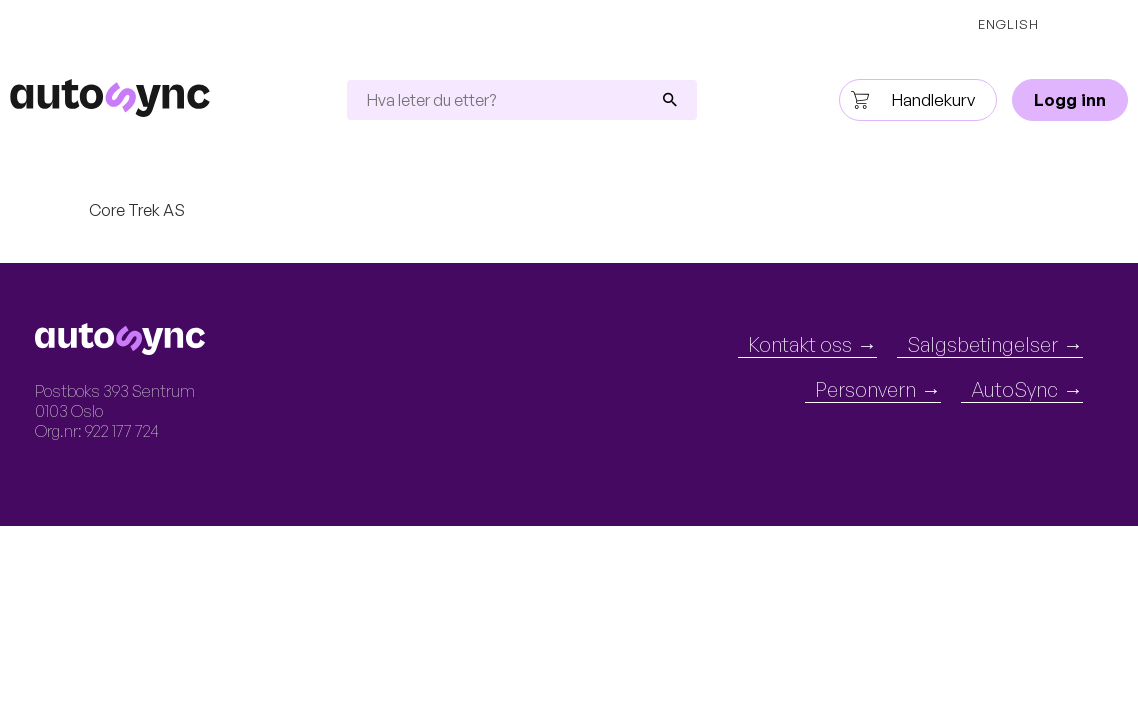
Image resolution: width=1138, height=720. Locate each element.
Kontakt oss (800, 345)
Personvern (865, 390)
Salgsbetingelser (982, 345)
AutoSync (1014, 390)
